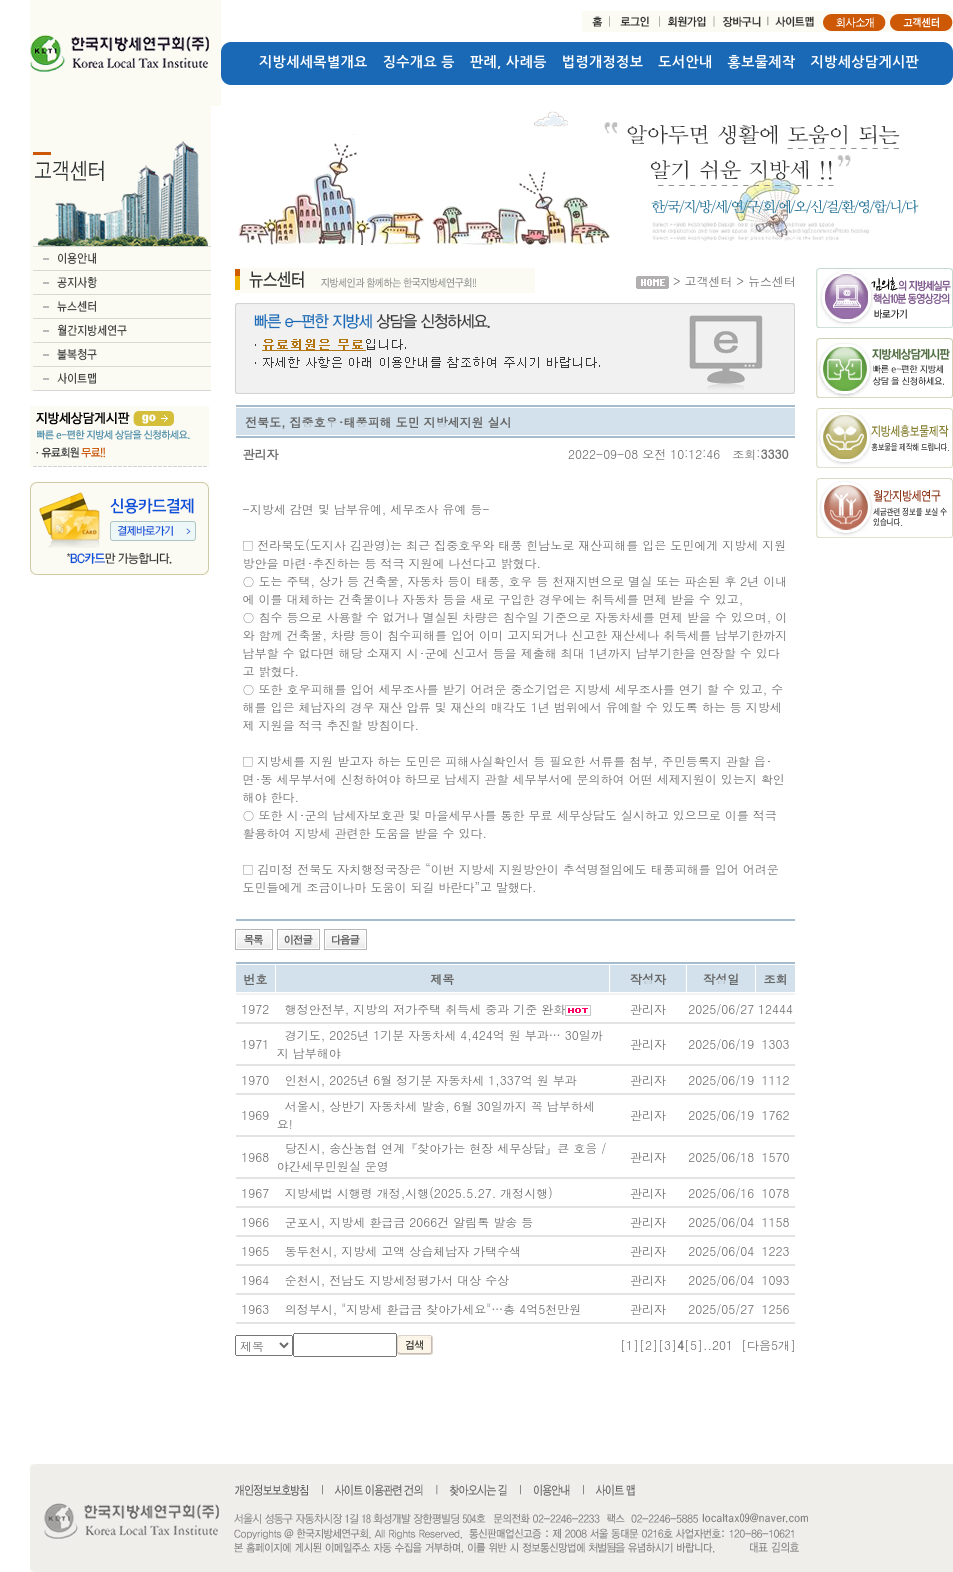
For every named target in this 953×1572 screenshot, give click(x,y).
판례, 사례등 (508, 62)
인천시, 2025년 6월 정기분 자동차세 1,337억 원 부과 (431, 1079)
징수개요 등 (419, 62)
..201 (718, 1344)
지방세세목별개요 (313, 62)
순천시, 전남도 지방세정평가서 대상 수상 (397, 1279)
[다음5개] (768, 1344)
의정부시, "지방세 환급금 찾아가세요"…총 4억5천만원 (433, 1308)
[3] (667, 1344)
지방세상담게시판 (865, 62)
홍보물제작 (762, 62)
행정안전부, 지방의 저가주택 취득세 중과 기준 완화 (425, 1008)
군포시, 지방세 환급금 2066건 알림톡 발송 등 (409, 1221)
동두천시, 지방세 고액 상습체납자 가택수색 (403, 1250)
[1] (629, 1344)
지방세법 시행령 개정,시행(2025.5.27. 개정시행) (419, 1192)
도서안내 (685, 62)
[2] (648, 1344)
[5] (693, 1344)
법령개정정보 (602, 62)
